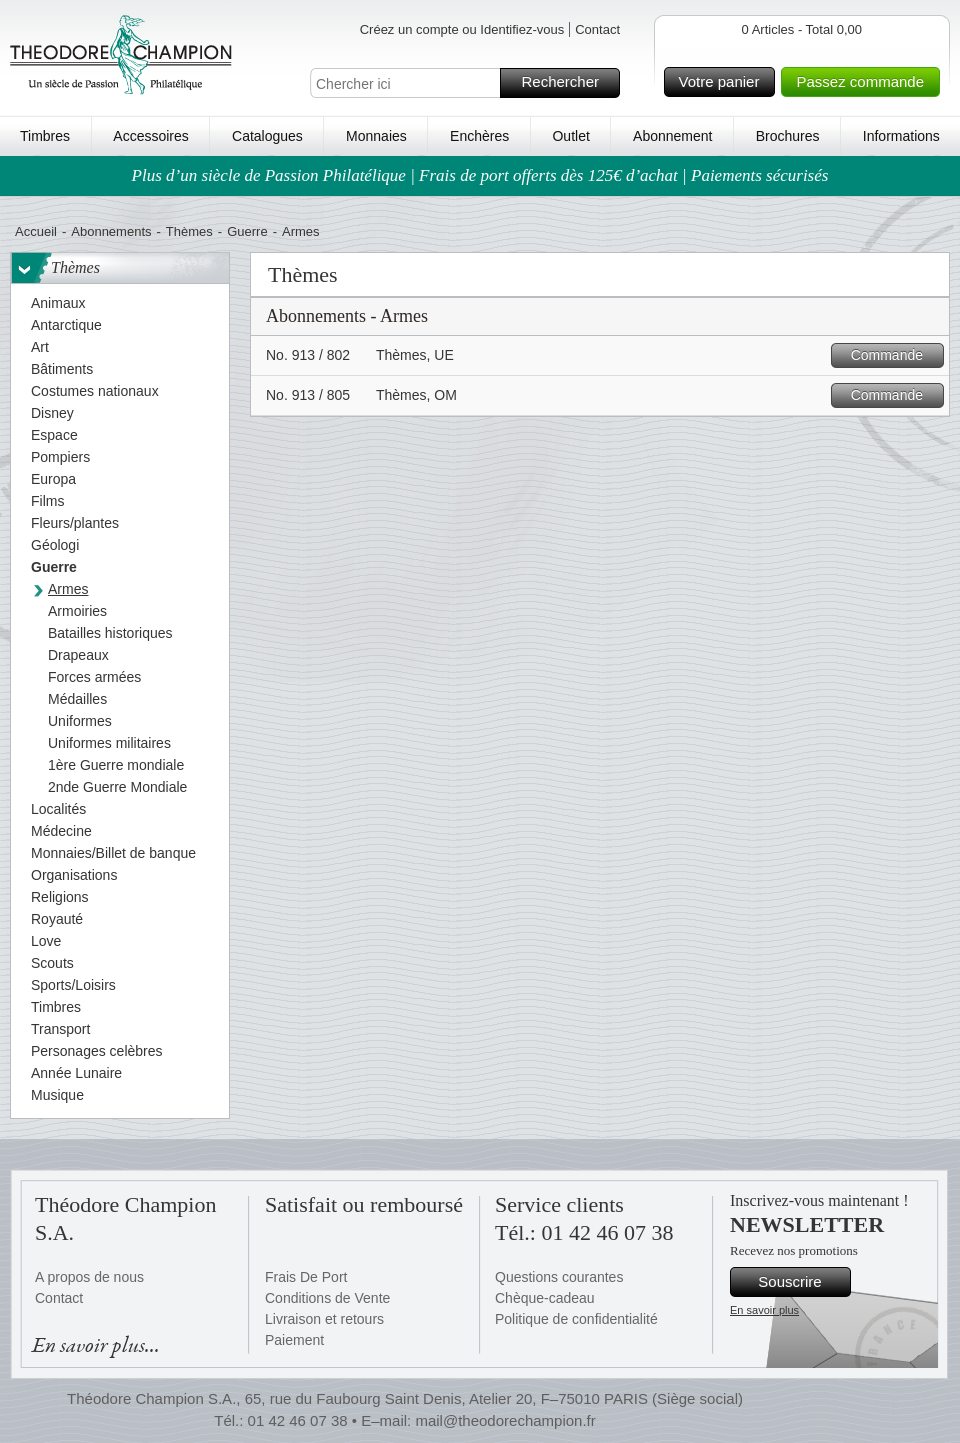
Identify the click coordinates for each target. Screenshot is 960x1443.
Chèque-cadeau (545, 1298)
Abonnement (672, 136)
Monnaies (376, 136)
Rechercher (567, 83)
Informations (901, 136)
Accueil (36, 231)
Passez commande (865, 82)
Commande (894, 355)
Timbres (45, 136)
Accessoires (150, 136)
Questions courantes (559, 1277)
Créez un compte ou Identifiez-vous (462, 29)
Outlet (570, 136)
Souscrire (801, 1282)
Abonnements (111, 231)
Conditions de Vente (327, 1298)
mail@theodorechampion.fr (505, 1420)
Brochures (788, 136)
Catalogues (267, 136)
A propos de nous (89, 1277)
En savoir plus (764, 1310)
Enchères (479, 136)
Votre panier (724, 82)
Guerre (247, 231)
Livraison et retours (324, 1319)
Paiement (294, 1340)
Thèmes (189, 231)
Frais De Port (306, 1277)
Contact (597, 29)
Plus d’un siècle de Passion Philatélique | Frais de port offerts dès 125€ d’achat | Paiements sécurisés (480, 175)
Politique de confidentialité (576, 1319)
